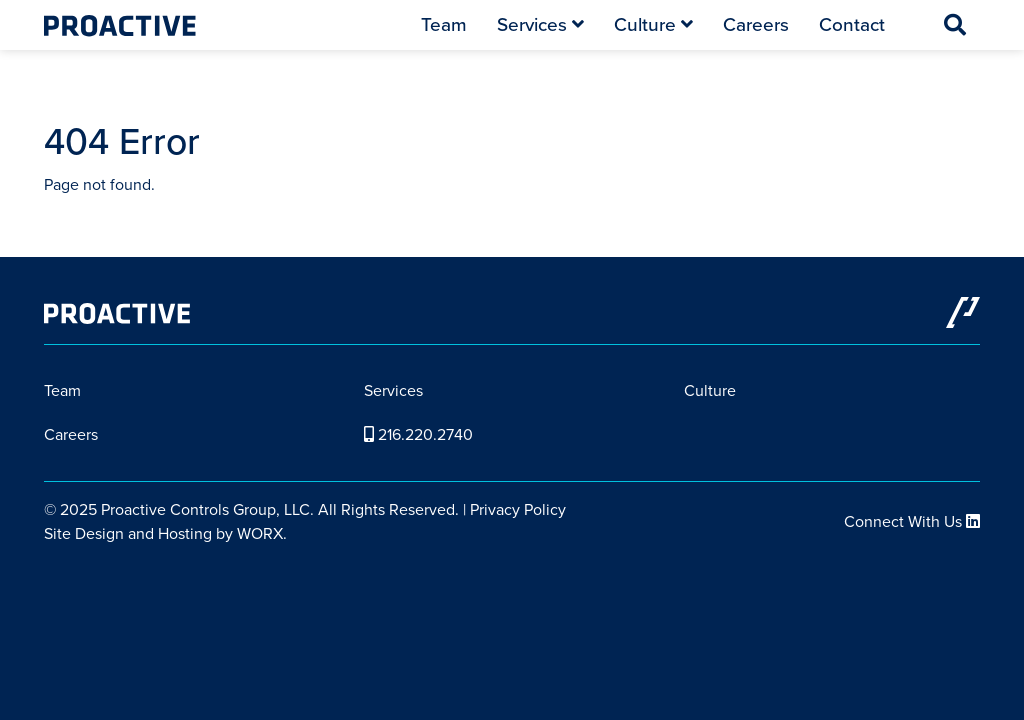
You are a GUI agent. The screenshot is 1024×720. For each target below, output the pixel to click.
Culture (653, 24)
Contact (852, 24)
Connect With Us (912, 521)
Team (444, 24)
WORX (260, 533)
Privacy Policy (518, 509)
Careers (756, 24)
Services (540, 24)
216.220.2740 (418, 434)
